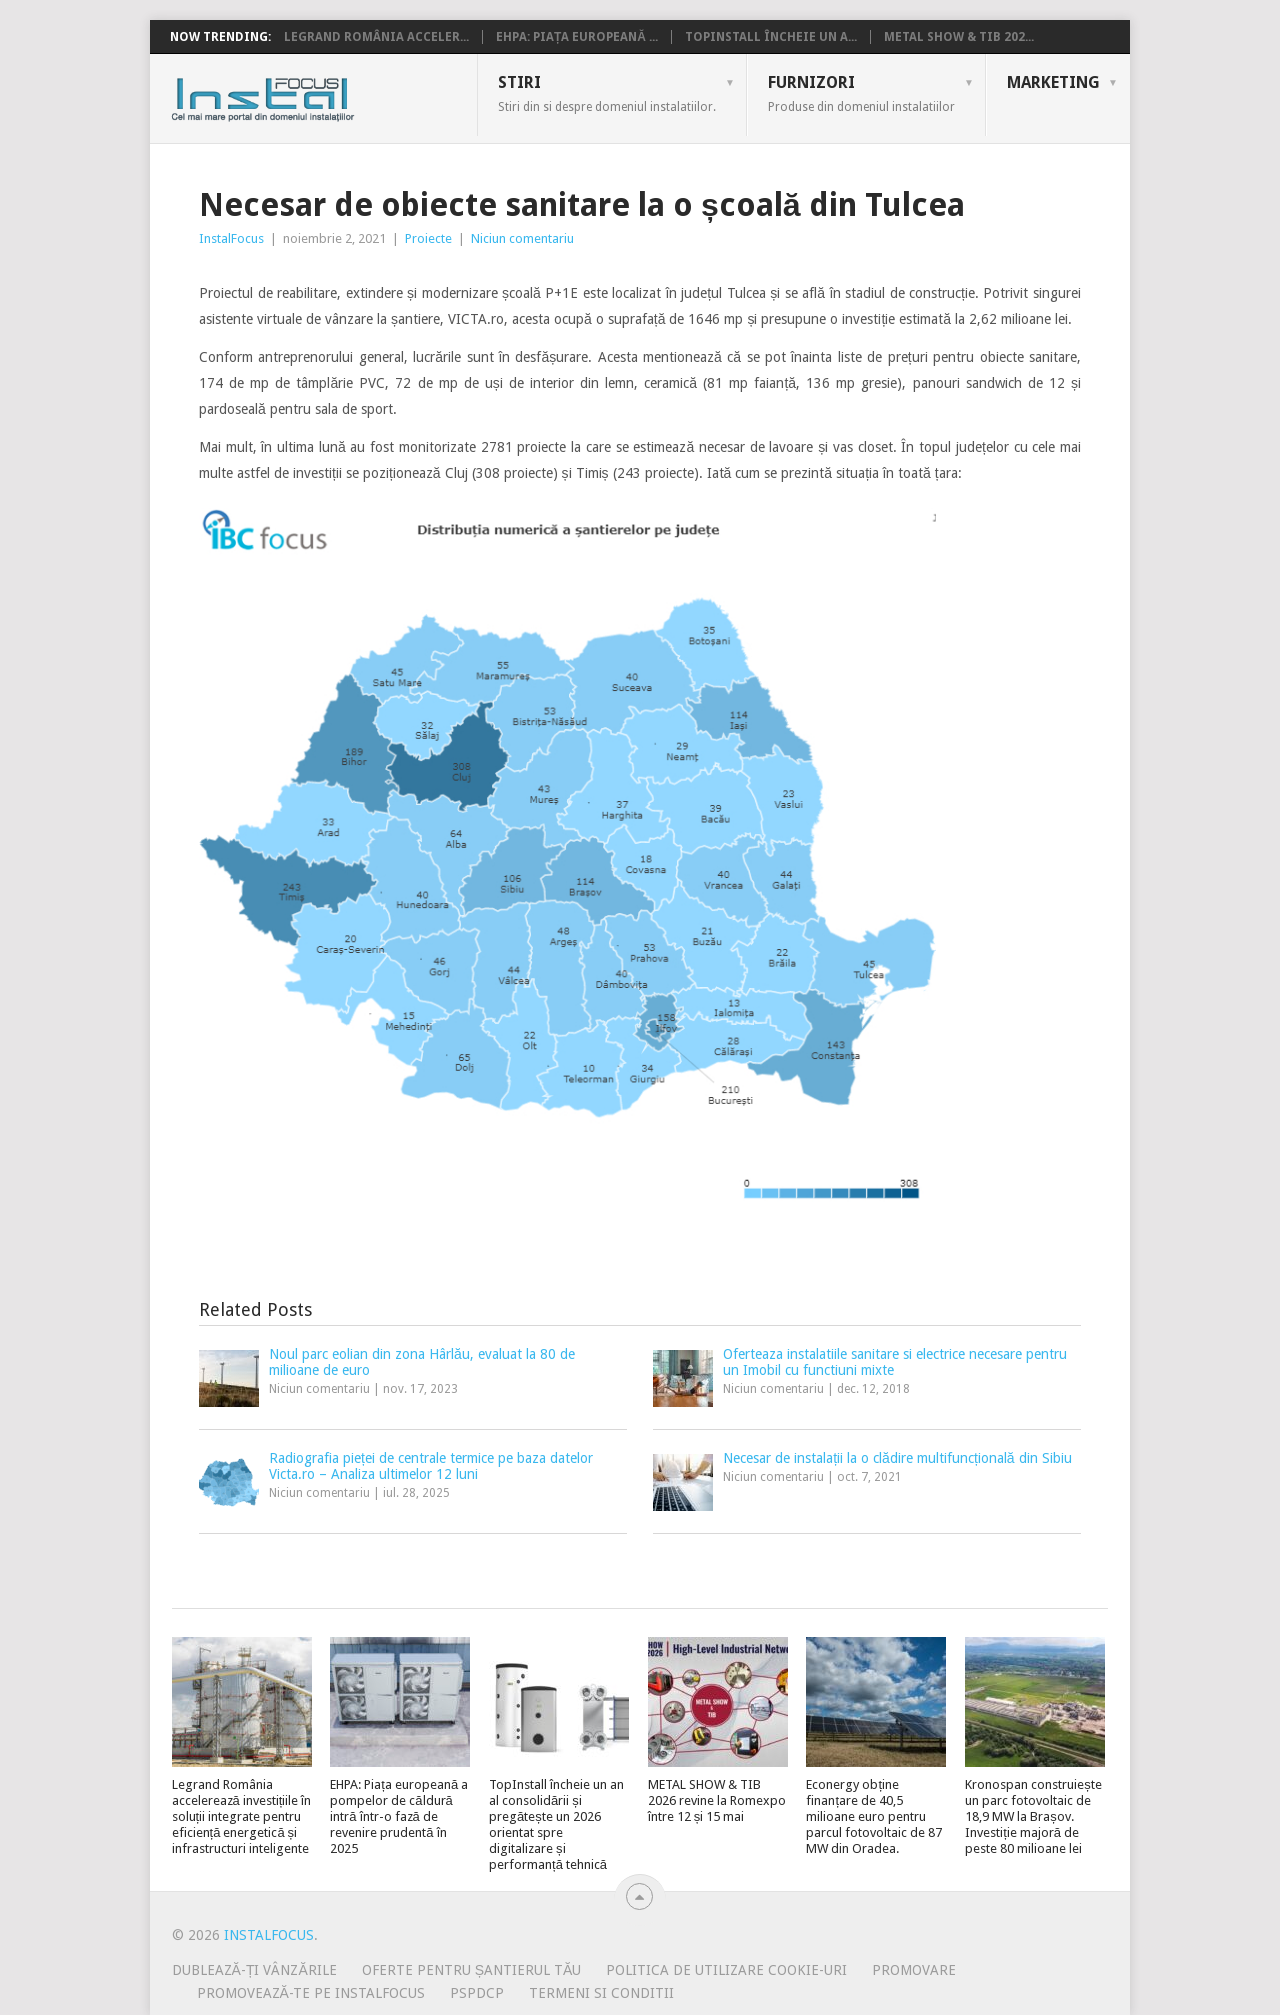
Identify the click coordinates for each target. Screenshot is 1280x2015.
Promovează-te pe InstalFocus (311, 1993)
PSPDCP (477, 1993)
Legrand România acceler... (376, 37)
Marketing (1053, 82)
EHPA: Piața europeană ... (577, 37)
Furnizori (861, 93)
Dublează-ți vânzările (254, 1970)
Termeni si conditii (601, 1993)
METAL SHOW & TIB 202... (959, 37)
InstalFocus (307, 95)
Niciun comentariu (522, 238)
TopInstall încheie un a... (771, 37)
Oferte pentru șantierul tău (472, 1970)
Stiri (607, 93)
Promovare (914, 1970)
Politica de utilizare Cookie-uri (726, 1970)
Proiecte (428, 238)
